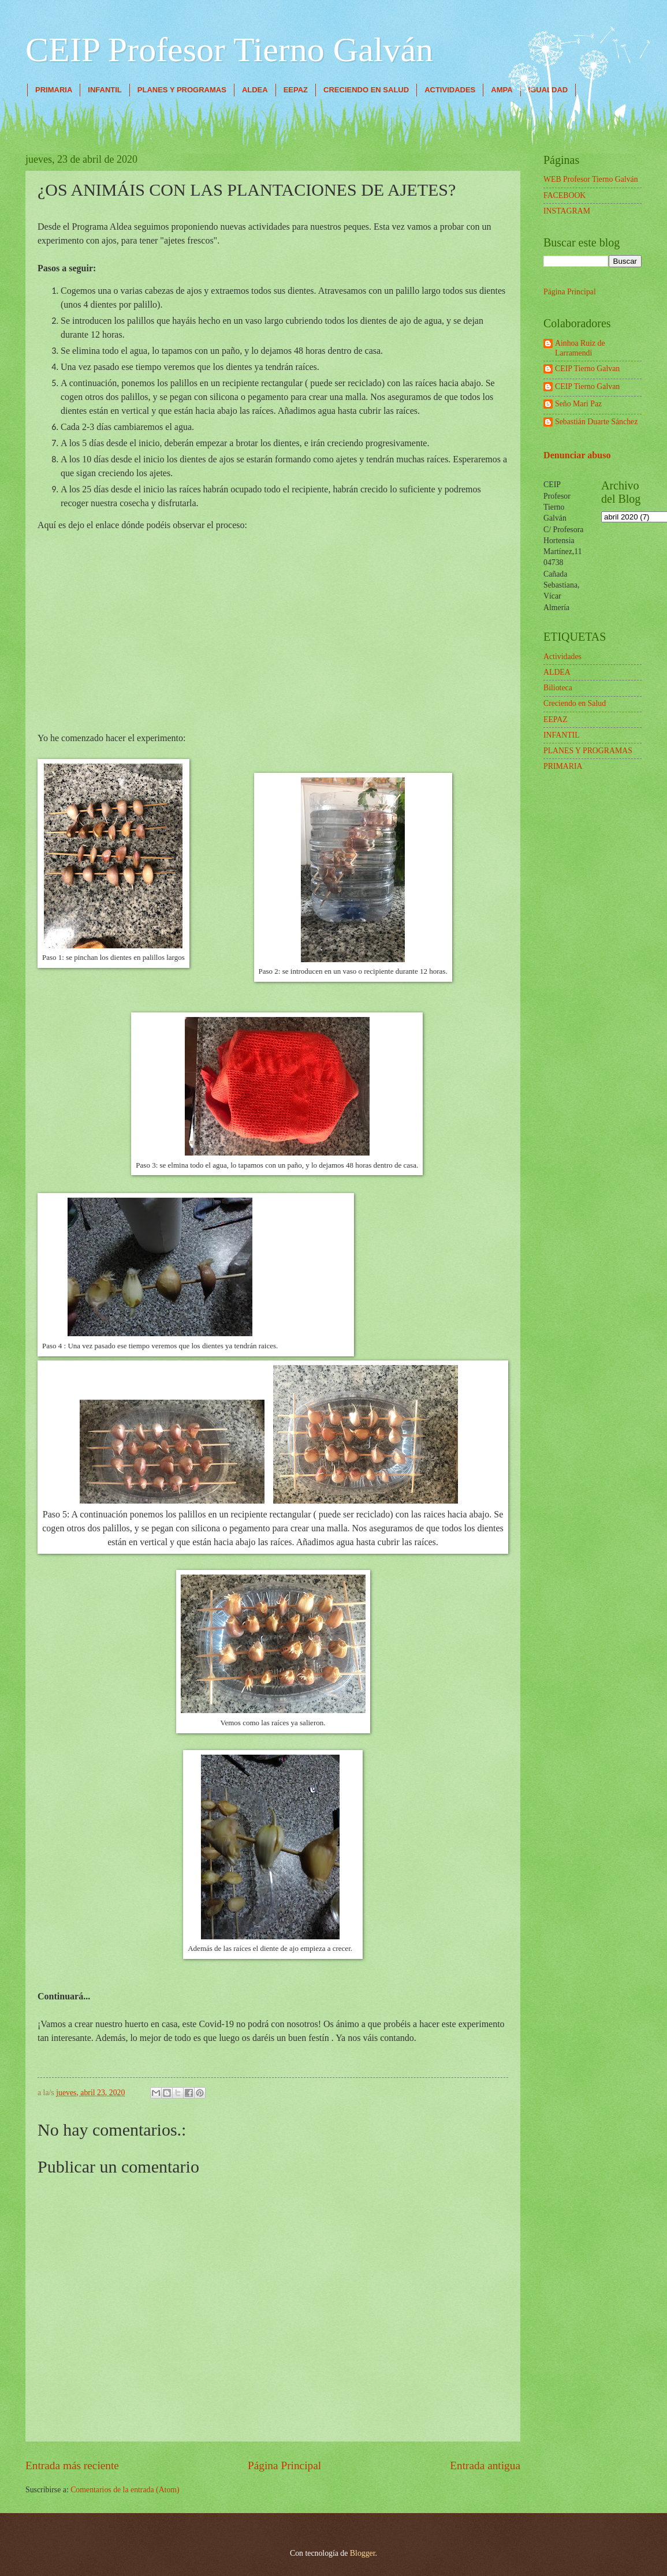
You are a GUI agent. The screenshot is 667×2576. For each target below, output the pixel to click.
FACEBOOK (564, 195)
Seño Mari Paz (578, 403)
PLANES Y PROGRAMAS (181, 89)
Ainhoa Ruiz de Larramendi (580, 348)
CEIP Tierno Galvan (587, 368)
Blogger (362, 2553)
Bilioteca (557, 687)
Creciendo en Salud (574, 703)
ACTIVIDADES (449, 89)
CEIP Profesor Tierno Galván (229, 50)
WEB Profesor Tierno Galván (590, 179)
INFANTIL (105, 89)
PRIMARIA (53, 89)
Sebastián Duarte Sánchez (596, 421)
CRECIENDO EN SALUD (366, 89)
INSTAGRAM (566, 211)
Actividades (562, 656)
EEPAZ (296, 89)
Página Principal (284, 2465)
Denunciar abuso (577, 455)
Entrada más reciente (72, 2465)
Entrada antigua (485, 2465)
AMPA (501, 89)
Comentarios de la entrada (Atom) (125, 2489)
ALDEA (255, 89)
